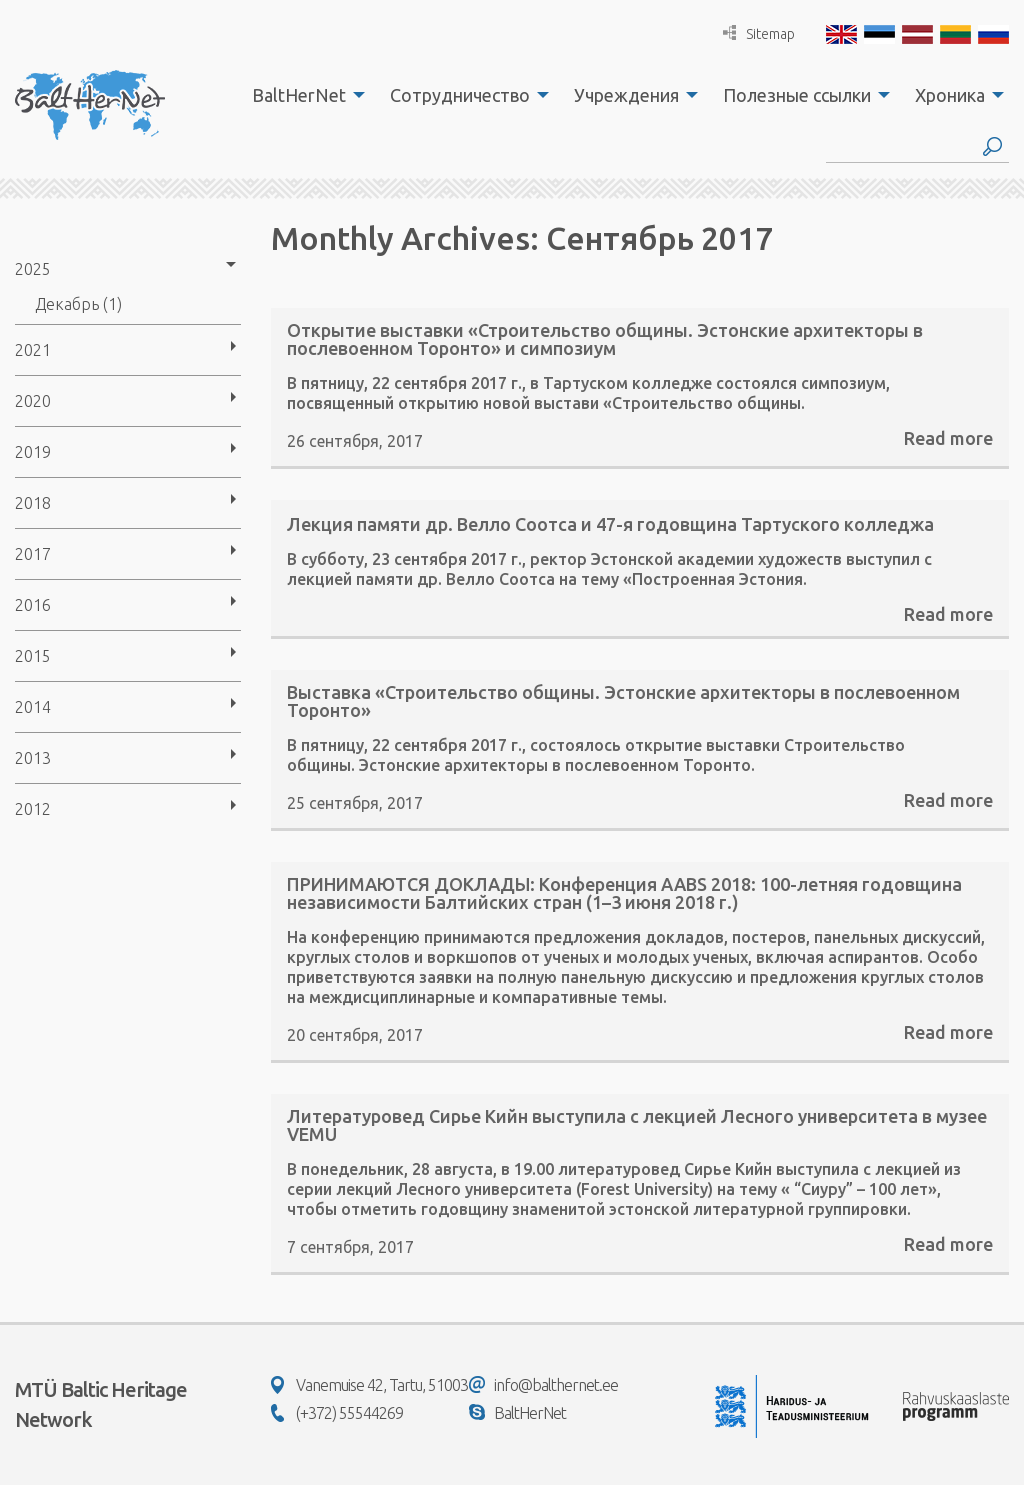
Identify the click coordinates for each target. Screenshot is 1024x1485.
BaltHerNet (299, 95)
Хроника (950, 95)
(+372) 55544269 (337, 1413)
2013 (33, 758)
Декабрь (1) (78, 304)
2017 (33, 554)
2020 (33, 401)
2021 (33, 350)
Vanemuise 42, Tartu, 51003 (369, 1385)
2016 (33, 605)
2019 (33, 452)
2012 (33, 809)
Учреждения (626, 95)
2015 (33, 656)
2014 (33, 707)
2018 (33, 503)
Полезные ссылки (797, 95)
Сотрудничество (460, 95)
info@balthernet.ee (543, 1385)
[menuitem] (303, 95)
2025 (33, 269)
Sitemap (759, 33)
